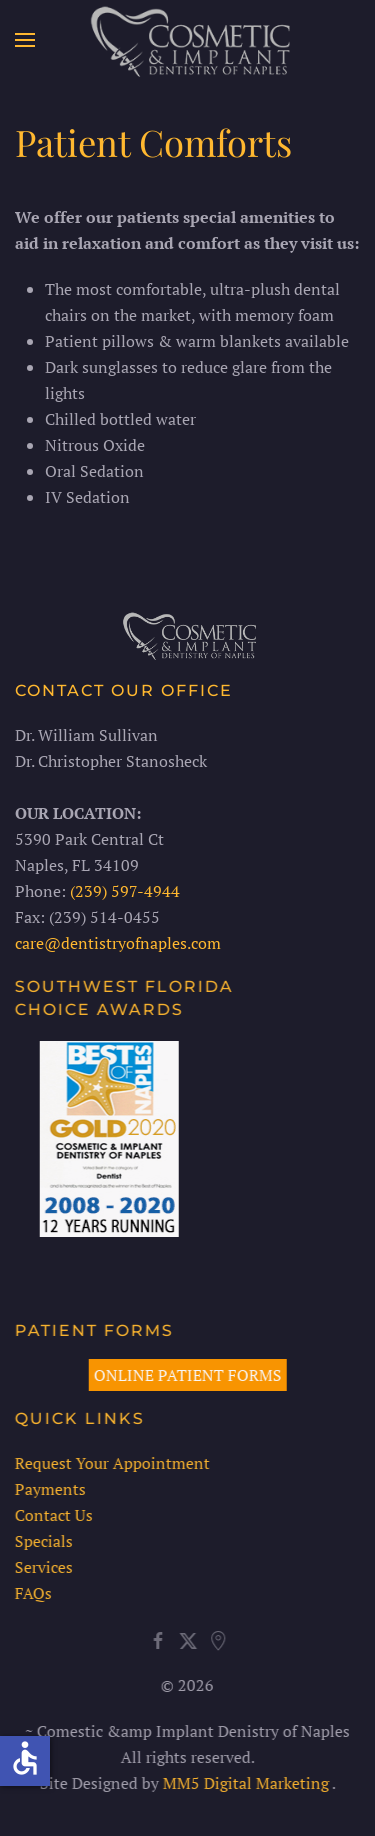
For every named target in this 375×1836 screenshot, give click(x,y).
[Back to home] (187, 40)
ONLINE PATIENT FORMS (185, 1375)
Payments (48, 1489)
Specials (42, 1541)
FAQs (31, 1593)
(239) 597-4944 (125, 891)
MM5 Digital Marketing (244, 1783)
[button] (25, 40)
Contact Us (52, 1515)
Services (42, 1567)
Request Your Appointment (110, 1463)
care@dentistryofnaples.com (118, 943)
